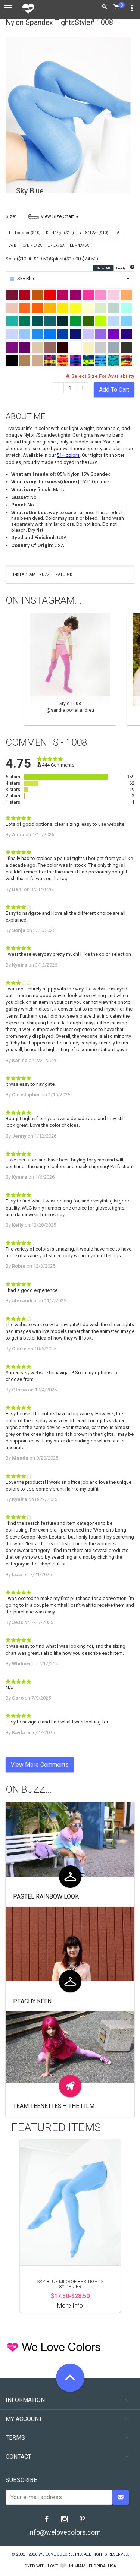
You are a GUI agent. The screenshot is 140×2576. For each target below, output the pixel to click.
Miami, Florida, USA (95, 2566)
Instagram (24, 574)
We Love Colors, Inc (60, 2554)
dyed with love (41, 2566)
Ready (121, 268)
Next (130, 669)
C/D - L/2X (32, 245)
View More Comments (40, 1764)
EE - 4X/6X (79, 245)
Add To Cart (114, 389)
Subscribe (21, 2480)
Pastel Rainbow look (46, 1896)
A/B (12, 245)
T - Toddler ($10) (24, 232)
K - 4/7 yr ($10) (60, 232)
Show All (103, 268)
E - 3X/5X (56, 245)
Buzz (44, 574)
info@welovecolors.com (64, 2532)
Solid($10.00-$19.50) (28, 259)
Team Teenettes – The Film (53, 2105)
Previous (9, 669)
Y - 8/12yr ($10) (93, 232)
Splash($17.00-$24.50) (74, 259)
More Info (70, 2305)
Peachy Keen (32, 2001)
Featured (62, 574)
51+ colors (68, 455)
